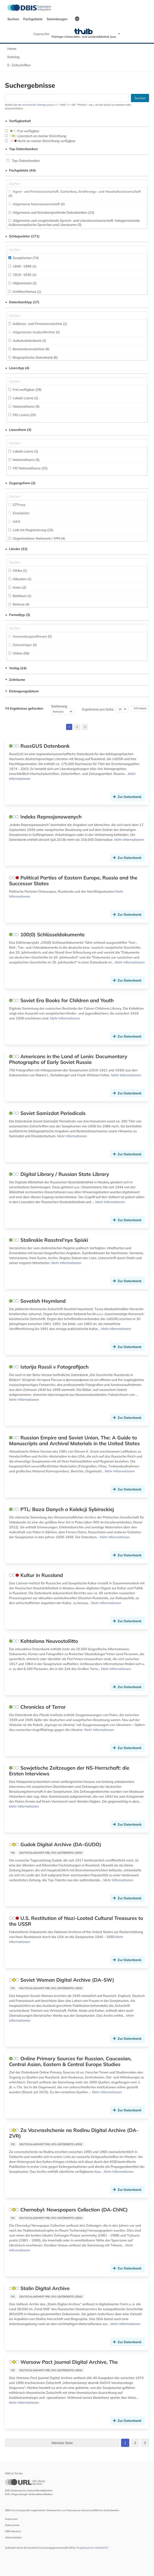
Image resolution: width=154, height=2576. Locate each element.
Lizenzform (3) (18, 430)
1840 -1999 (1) (22, 266)
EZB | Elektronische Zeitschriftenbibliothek (28, 2490)
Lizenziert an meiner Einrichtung (35, 136)
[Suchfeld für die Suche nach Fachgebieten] (77, 184)
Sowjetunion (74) (23, 258)
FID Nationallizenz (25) (28, 468)
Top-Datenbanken (21, 149)
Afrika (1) (17, 570)
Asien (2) (17, 587)
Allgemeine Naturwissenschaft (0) (36, 204)
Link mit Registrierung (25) (30, 530)
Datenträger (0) (22, 645)
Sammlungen (57, 19)
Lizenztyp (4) (17, 368)
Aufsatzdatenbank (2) (27, 340)
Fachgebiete (33, 19)
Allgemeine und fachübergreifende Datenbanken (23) (51, 212)
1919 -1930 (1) (22, 275)
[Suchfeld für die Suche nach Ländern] (77, 562)
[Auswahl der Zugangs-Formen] (77, 496)
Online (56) (18, 653)
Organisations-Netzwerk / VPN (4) (36, 538)
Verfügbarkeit (18, 121)
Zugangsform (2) (20, 483)
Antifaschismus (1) (24, 291)
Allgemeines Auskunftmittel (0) (34, 332)
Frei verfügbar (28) (25, 389)
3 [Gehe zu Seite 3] (85, 726)
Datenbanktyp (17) (22, 302)
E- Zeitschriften (19, 65)
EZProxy (17, 505)
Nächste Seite (62, 2443)
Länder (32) (16, 549)
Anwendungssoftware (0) (30, 636)
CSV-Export (140, 708)
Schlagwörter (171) (22, 236)
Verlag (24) (16, 668)
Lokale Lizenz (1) (23, 398)
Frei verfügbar (22, 131)
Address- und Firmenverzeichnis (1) (37, 324)
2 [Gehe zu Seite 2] (77, 726)
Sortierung (59, 706)
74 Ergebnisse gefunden (24, 708)
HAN (14, 521)
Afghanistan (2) (22, 283)
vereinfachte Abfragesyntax (38, 104)
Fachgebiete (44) (20, 170)
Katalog (13, 57)
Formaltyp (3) (17, 615)
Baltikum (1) (19, 596)
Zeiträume (15, 680)
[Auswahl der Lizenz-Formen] (77, 443)
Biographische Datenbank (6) (33, 357)
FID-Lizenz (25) (22, 415)
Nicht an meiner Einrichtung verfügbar (40, 141)
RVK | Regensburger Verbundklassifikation (29, 2494)
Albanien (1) (20, 579)
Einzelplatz (18, 513)
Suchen (13, 19)
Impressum (11, 2518)
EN (77, 18)
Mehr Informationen (129, 839)
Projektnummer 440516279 (92, 2547)
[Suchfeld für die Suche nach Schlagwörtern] (77, 249)
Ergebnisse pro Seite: (98, 709)
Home (11, 49)
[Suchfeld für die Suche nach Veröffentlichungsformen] (77, 628)
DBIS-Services (13, 2531)
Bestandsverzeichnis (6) (28, 349)
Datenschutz (12, 2525)
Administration (13, 2537)
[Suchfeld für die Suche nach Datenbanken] (66, 98)
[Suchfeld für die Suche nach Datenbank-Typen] (77, 315)
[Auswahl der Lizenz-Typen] (77, 381)
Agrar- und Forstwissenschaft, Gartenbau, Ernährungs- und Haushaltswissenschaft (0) (74, 193)
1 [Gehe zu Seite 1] (69, 726)
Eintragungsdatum (22, 691)
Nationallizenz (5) (24, 406)
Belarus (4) (18, 604)
